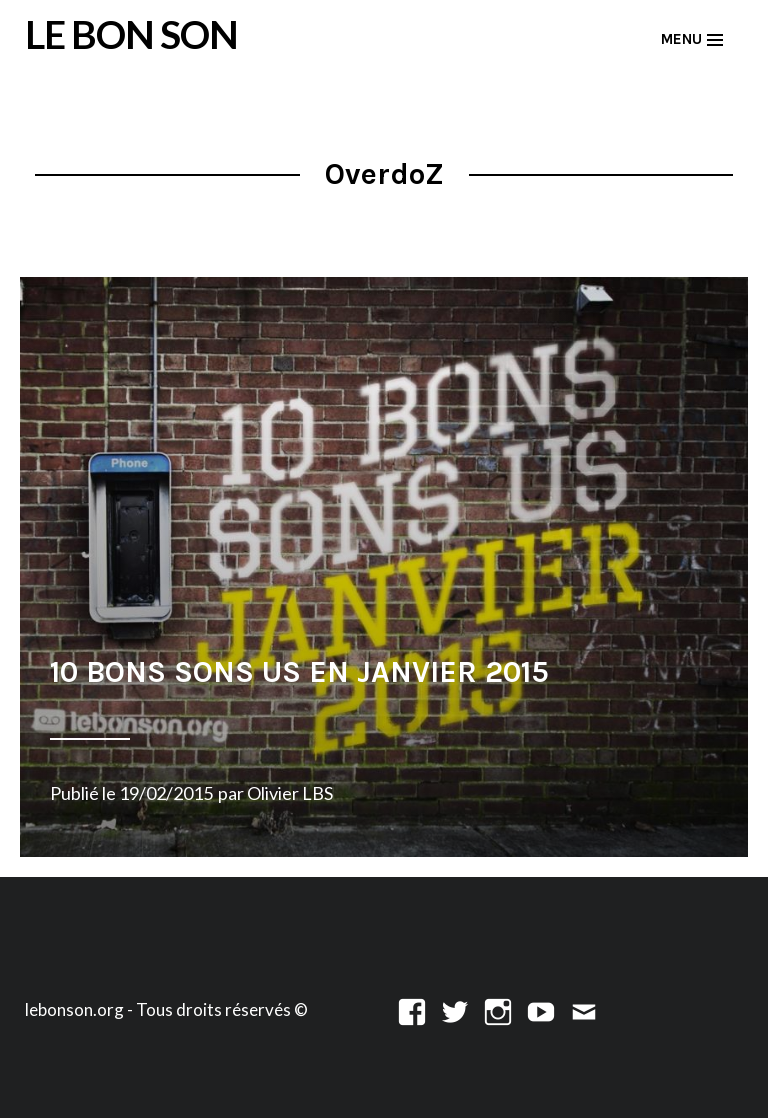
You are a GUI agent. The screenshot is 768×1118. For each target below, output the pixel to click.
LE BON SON (131, 34)
